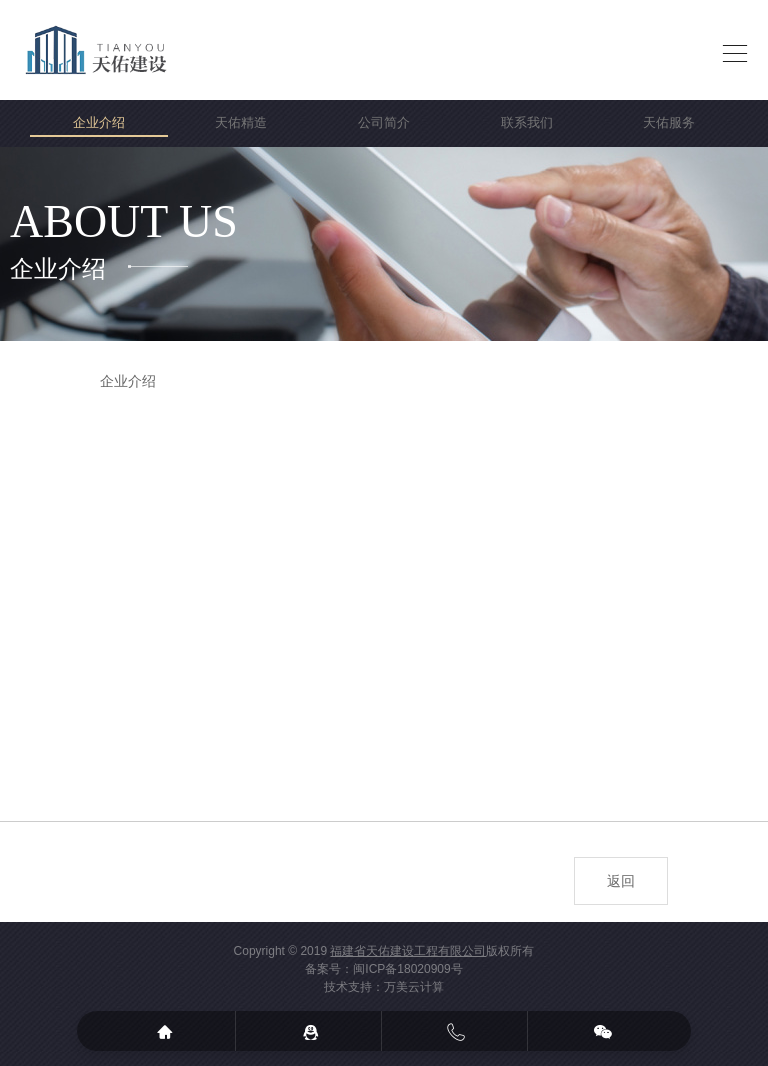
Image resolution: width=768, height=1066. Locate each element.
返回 (621, 881)
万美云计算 (414, 987)
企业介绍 (99, 122)
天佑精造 (241, 122)
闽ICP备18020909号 (407, 969)
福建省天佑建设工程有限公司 (408, 951)
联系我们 (527, 122)
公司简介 (384, 122)
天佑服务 (669, 122)
